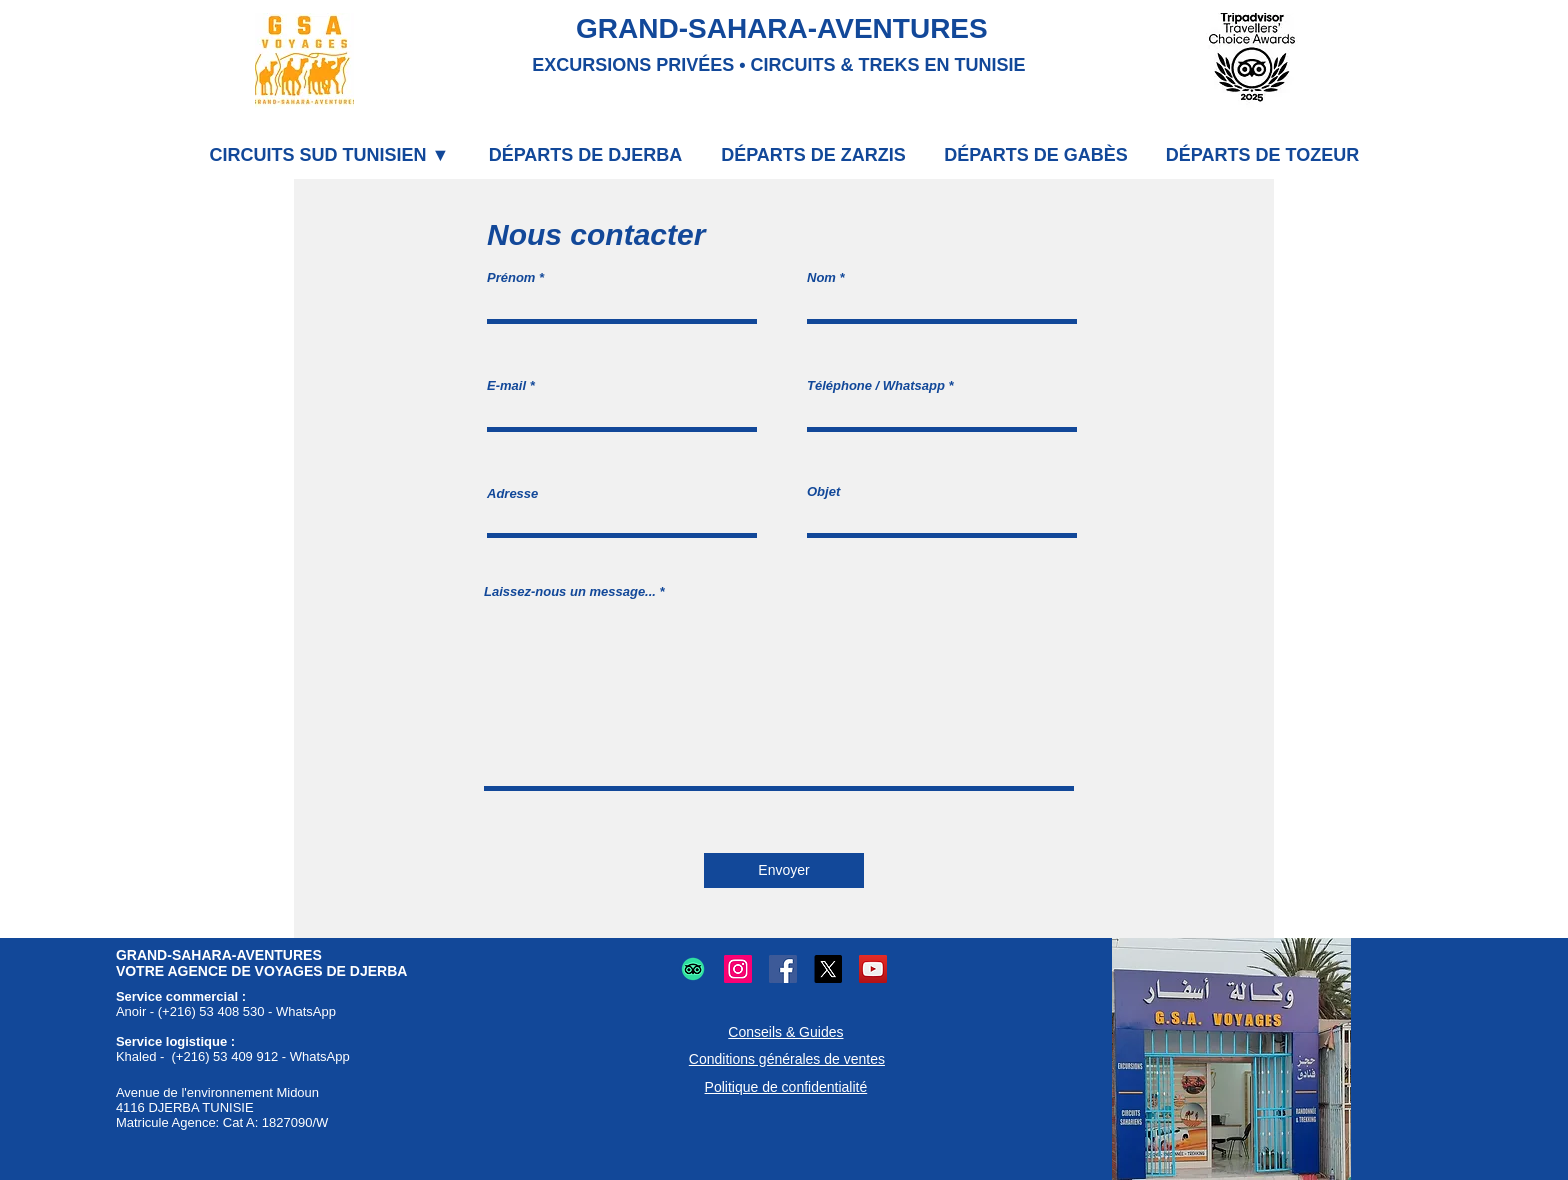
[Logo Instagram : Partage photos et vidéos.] (738, 969)
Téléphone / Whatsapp (876, 385)
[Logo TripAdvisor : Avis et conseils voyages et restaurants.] (693, 969)
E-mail (506, 385)
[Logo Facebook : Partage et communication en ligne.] (783, 969)
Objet (823, 491)
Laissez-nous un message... (570, 591)
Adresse (512, 493)
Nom (821, 277)
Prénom (511, 277)
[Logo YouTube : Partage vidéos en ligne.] (873, 969)
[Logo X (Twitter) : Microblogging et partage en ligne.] (828, 969)
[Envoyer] (784, 870)
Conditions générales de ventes (787, 1059)
